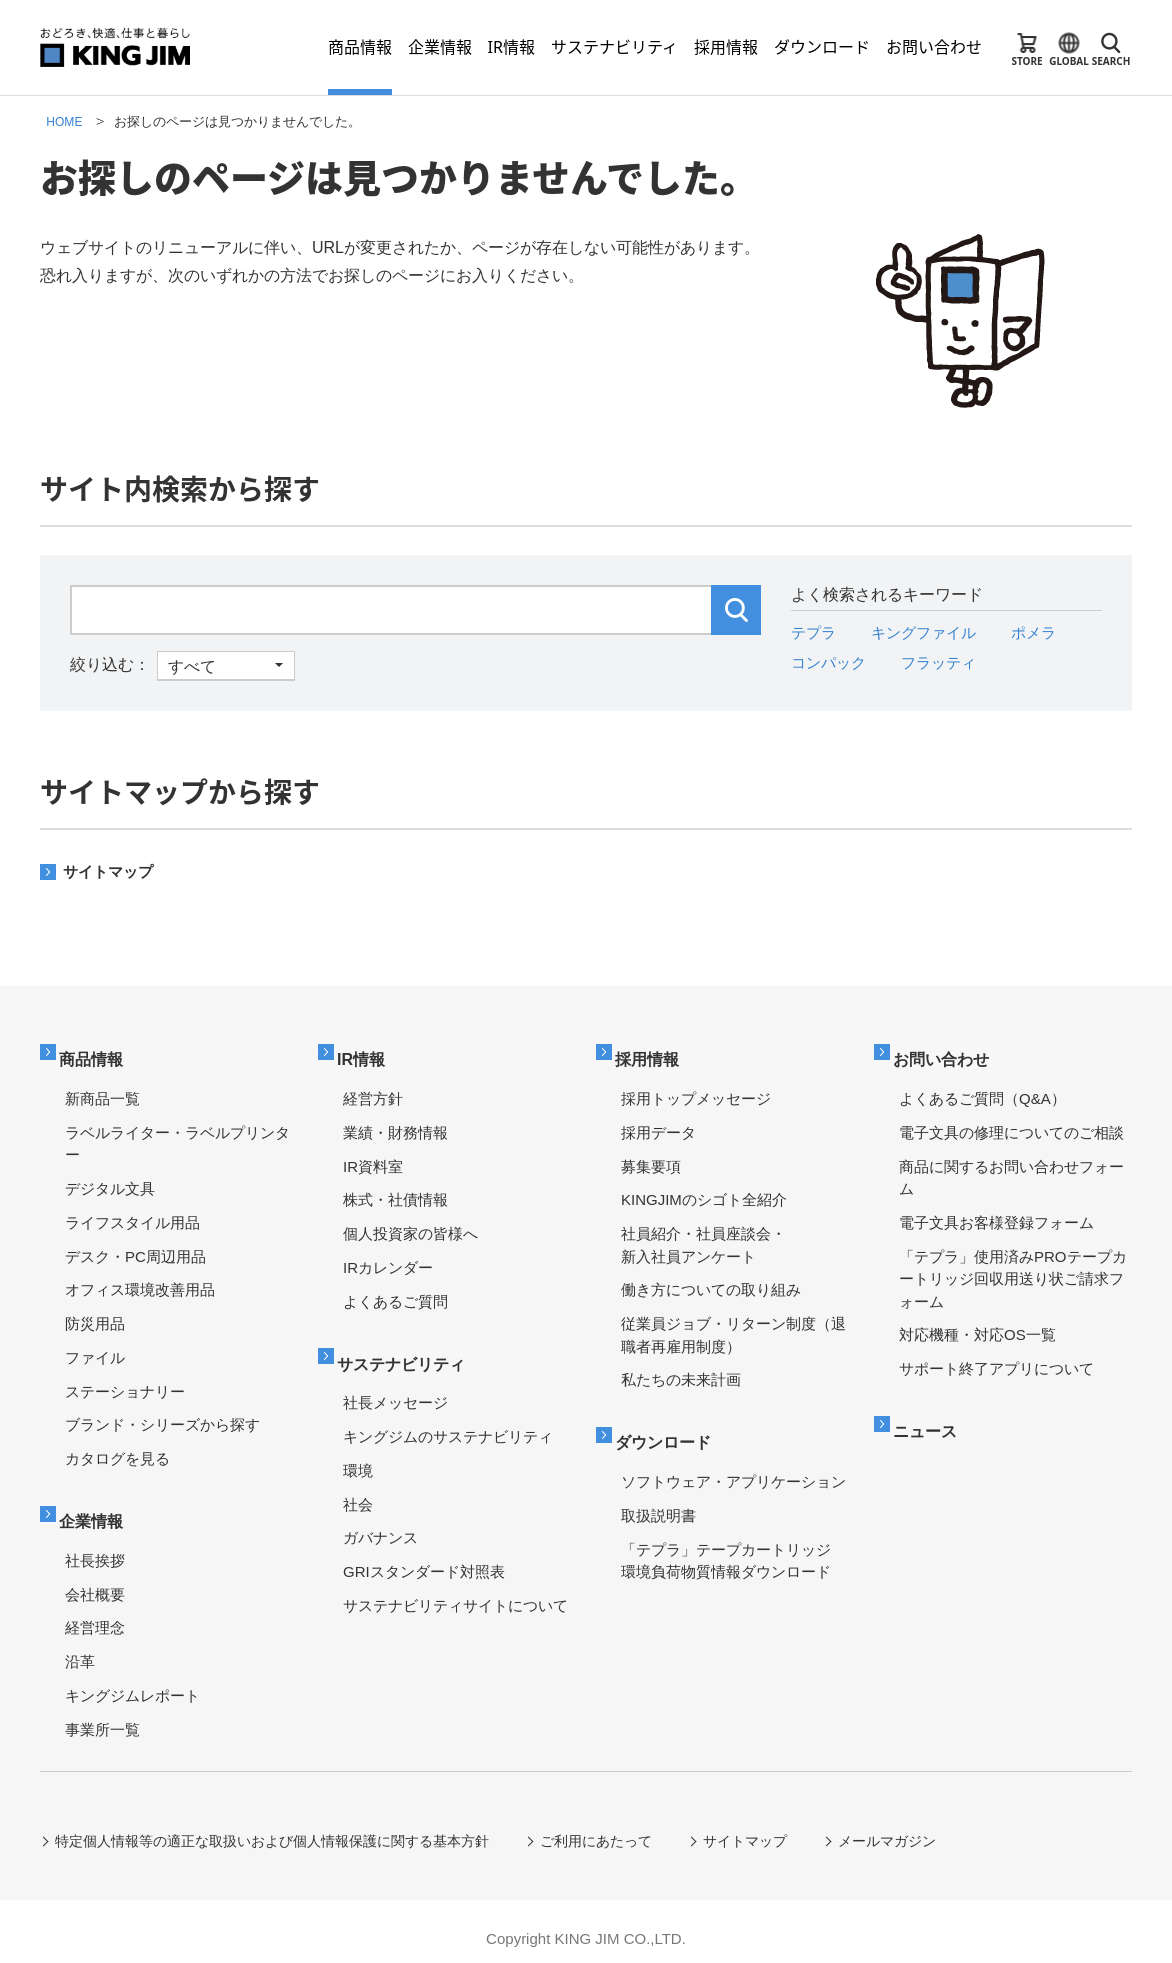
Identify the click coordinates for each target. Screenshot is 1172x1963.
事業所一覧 (102, 1714)
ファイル (95, 1350)
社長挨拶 (95, 1545)
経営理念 (95, 1613)
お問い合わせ (948, 1054)
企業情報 (97, 1508)
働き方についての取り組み (711, 1282)
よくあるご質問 (395, 1293)
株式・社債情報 (395, 1192)
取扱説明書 (658, 1500)
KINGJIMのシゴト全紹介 (704, 1192)
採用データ (658, 1125)
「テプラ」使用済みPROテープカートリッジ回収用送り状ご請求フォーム (1013, 1271)
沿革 (80, 1647)
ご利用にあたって (598, 1827)
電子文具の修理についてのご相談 (1011, 1125)
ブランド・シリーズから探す (162, 1417)
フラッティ (946, 662)
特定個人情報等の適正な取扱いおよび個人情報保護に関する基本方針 (273, 1827)
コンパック (831, 662)
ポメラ (1045, 632)
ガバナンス (380, 1523)
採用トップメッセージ (696, 1091)
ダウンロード (670, 1430)
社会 (358, 1489)
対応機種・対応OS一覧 (977, 1327)
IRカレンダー (388, 1260)
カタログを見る (117, 1451)
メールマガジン (891, 1827)
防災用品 (95, 1316)
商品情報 (97, 1054)
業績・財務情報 (395, 1125)
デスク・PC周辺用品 (135, 1248)
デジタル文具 (110, 1181)
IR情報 (366, 1054)
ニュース (931, 1418)
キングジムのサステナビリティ (448, 1422)
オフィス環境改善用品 (140, 1282)
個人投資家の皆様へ (410, 1226)
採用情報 (653, 1054)
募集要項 (651, 1158)
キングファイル (930, 632)
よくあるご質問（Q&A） (982, 1091)
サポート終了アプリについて (996, 1361)
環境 (358, 1455)
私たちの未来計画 (681, 1372)
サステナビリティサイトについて (455, 1590)
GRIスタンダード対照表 (424, 1557)
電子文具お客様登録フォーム (996, 1215)
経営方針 (373, 1091)
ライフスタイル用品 (132, 1215)
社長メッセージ (395, 1388)
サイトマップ (111, 871)
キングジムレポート (132, 1680)
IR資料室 (373, 1158)
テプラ (815, 632)
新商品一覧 (102, 1091)
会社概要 (95, 1579)
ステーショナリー (125, 1383)
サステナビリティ (409, 1351)
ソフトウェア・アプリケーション (733, 1467)
